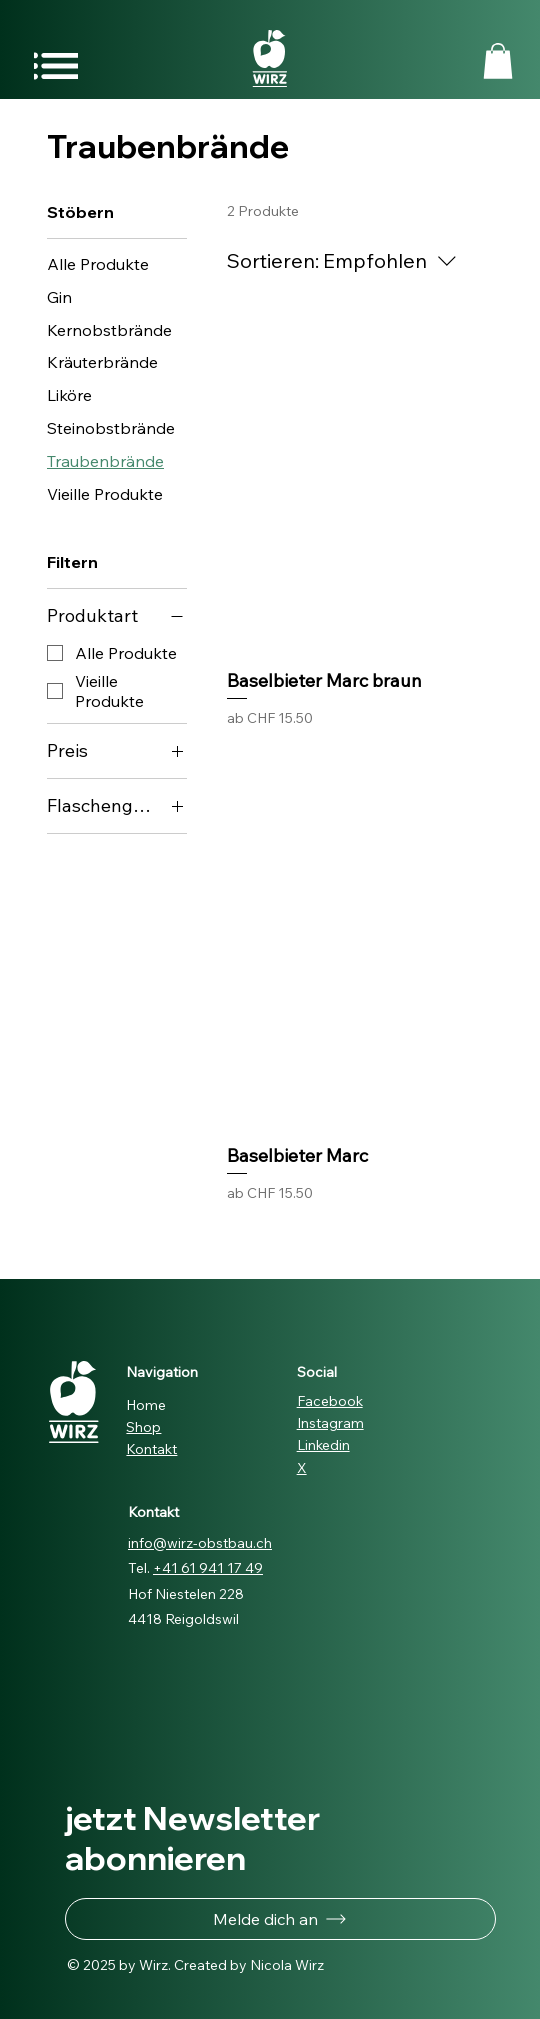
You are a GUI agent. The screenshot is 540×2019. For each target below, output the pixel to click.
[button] (498, 61)
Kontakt (151, 1449)
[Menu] (56, 65)
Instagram (330, 1423)
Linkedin (323, 1445)
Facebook (330, 1401)
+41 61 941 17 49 (208, 1568)
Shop (143, 1427)
